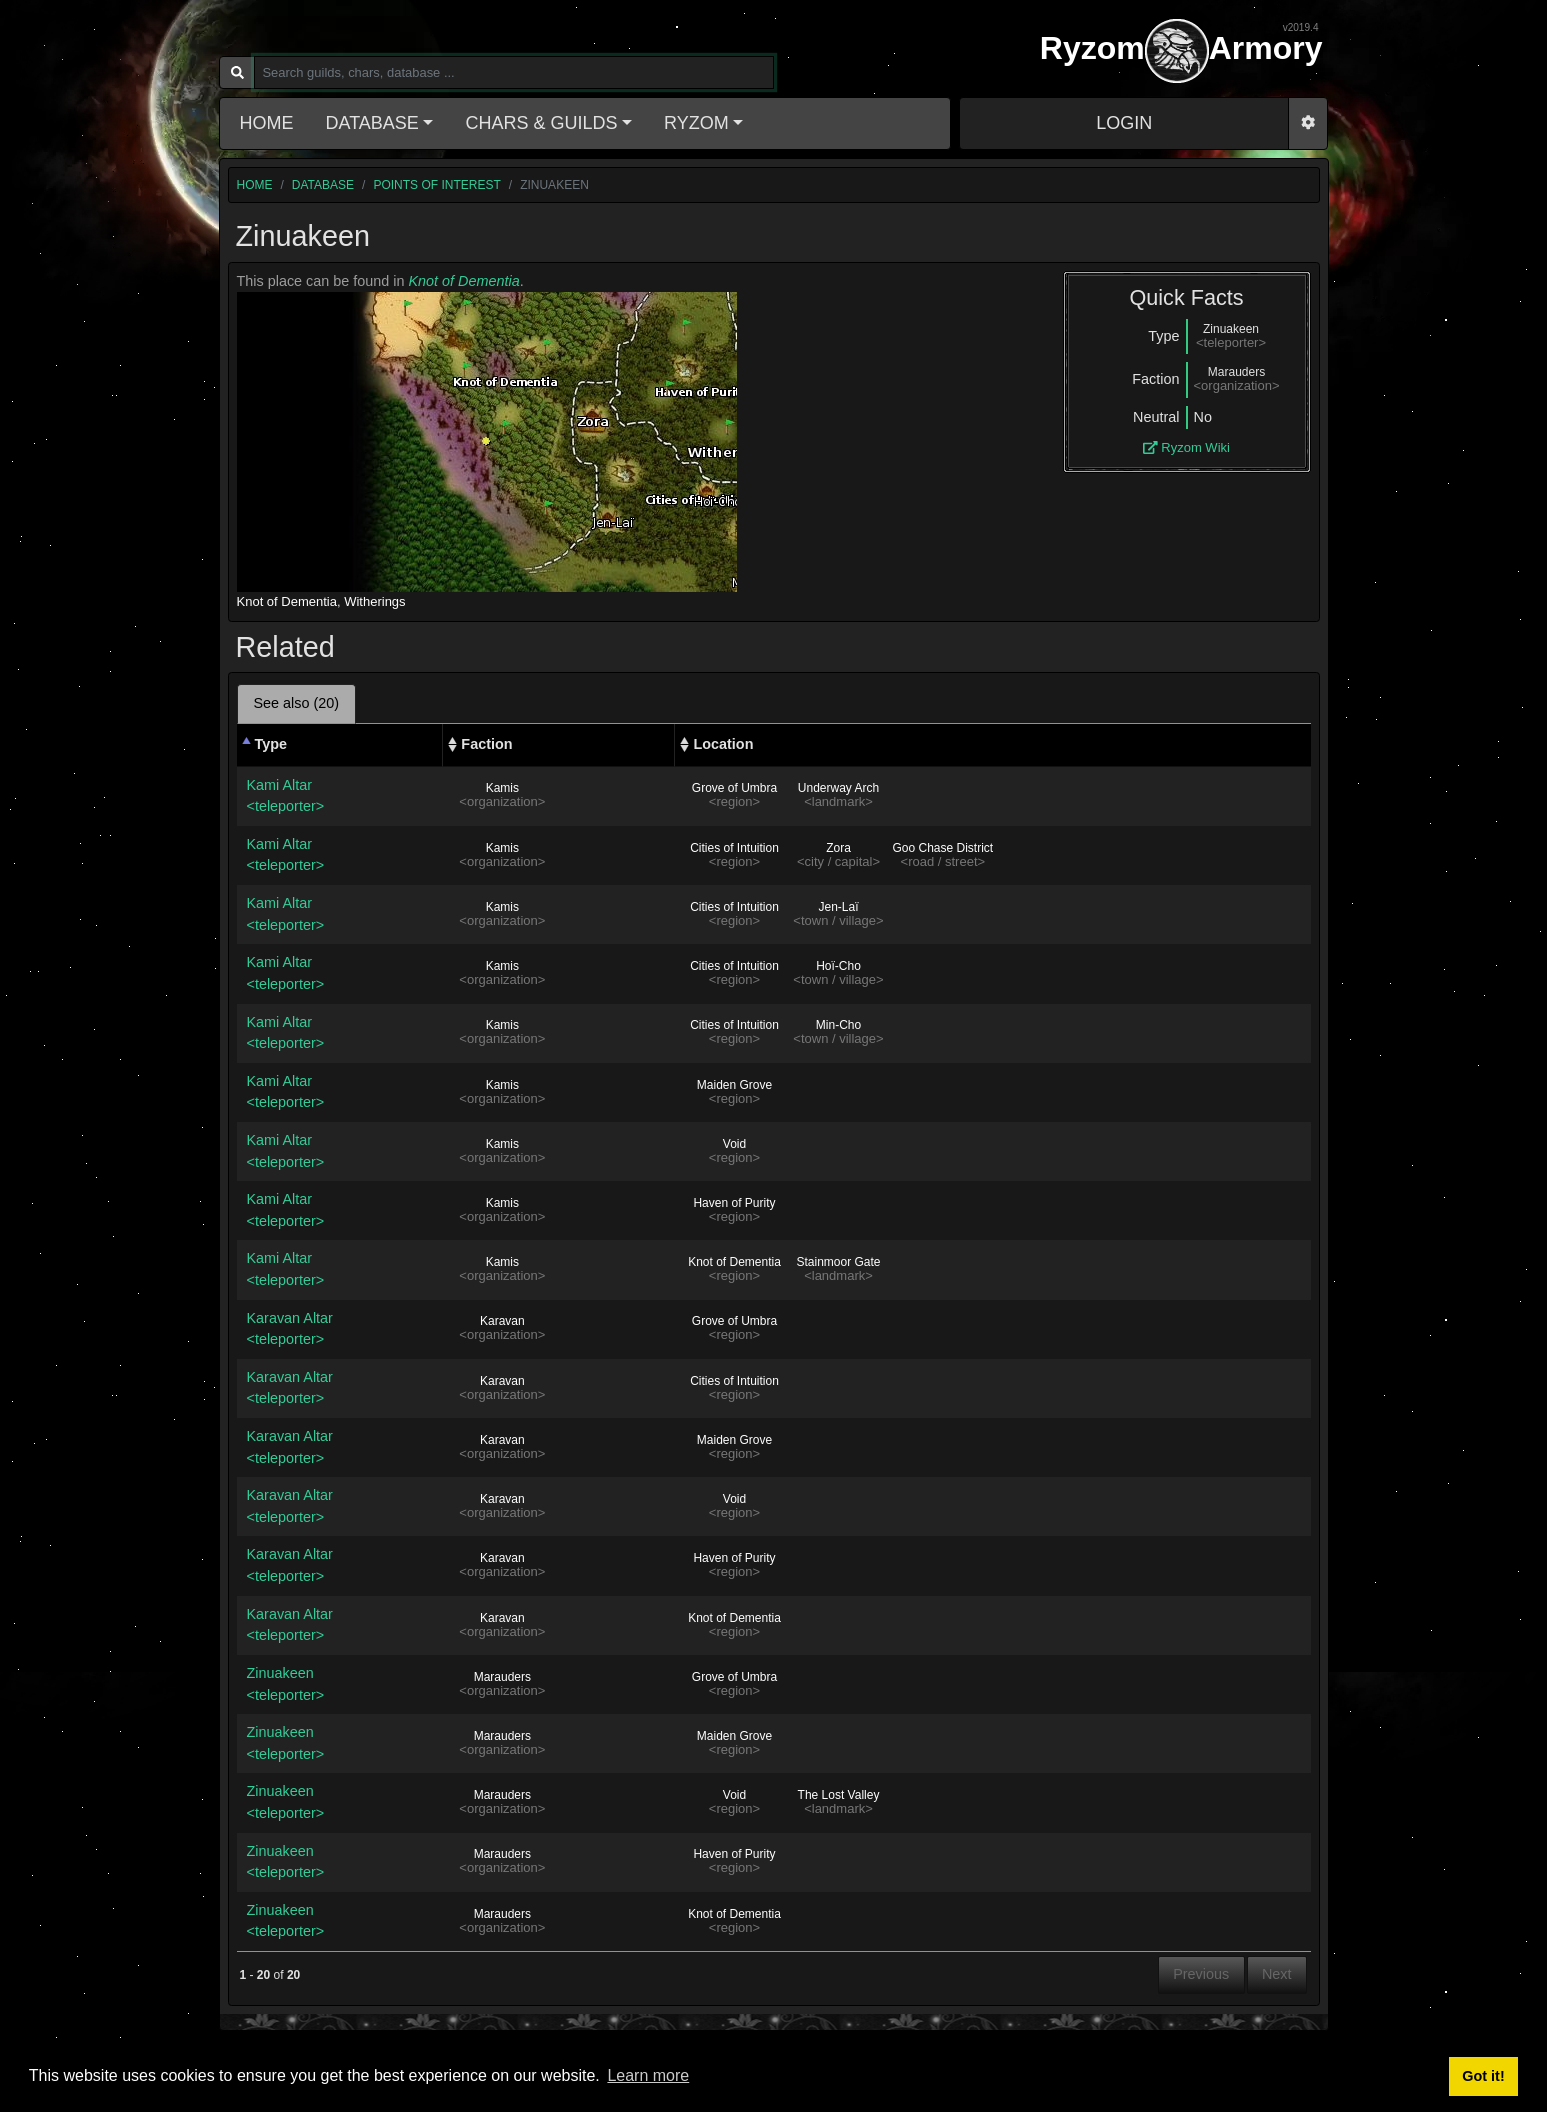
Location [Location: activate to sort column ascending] (723, 744)
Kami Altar (340, 797)
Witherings (374, 601)
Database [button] (372, 123)
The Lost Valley (839, 1795)
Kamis (502, 788)
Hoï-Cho (838, 966)
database (323, 185)
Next (1277, 1974)
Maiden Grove (734, 1085)
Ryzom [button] (696, 123)
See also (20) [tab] (297, 703)
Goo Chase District (942, 848)
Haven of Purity (734, 1203)
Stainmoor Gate (838, 1262)
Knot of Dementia (464, 281)
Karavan (502, 1321)
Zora (838, 848)
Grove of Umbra (734, 788)
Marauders (502, 1677)
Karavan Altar (340, 1330)
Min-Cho (838, 1025)
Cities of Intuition (734, 848)
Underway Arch (838, 788)
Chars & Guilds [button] (541, 123)
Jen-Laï (838, 907)
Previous (1201, 1974)
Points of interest (436, 185)
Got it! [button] (1483, 2076)
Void (734, 1144)
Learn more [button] (648, 2075)
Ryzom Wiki (1186, 447)
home (255, 185)
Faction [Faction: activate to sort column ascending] (486, 744)
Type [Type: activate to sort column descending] (271, 744)
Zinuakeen (340, 1685)
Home (267, 123)
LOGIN (1124, 123)
